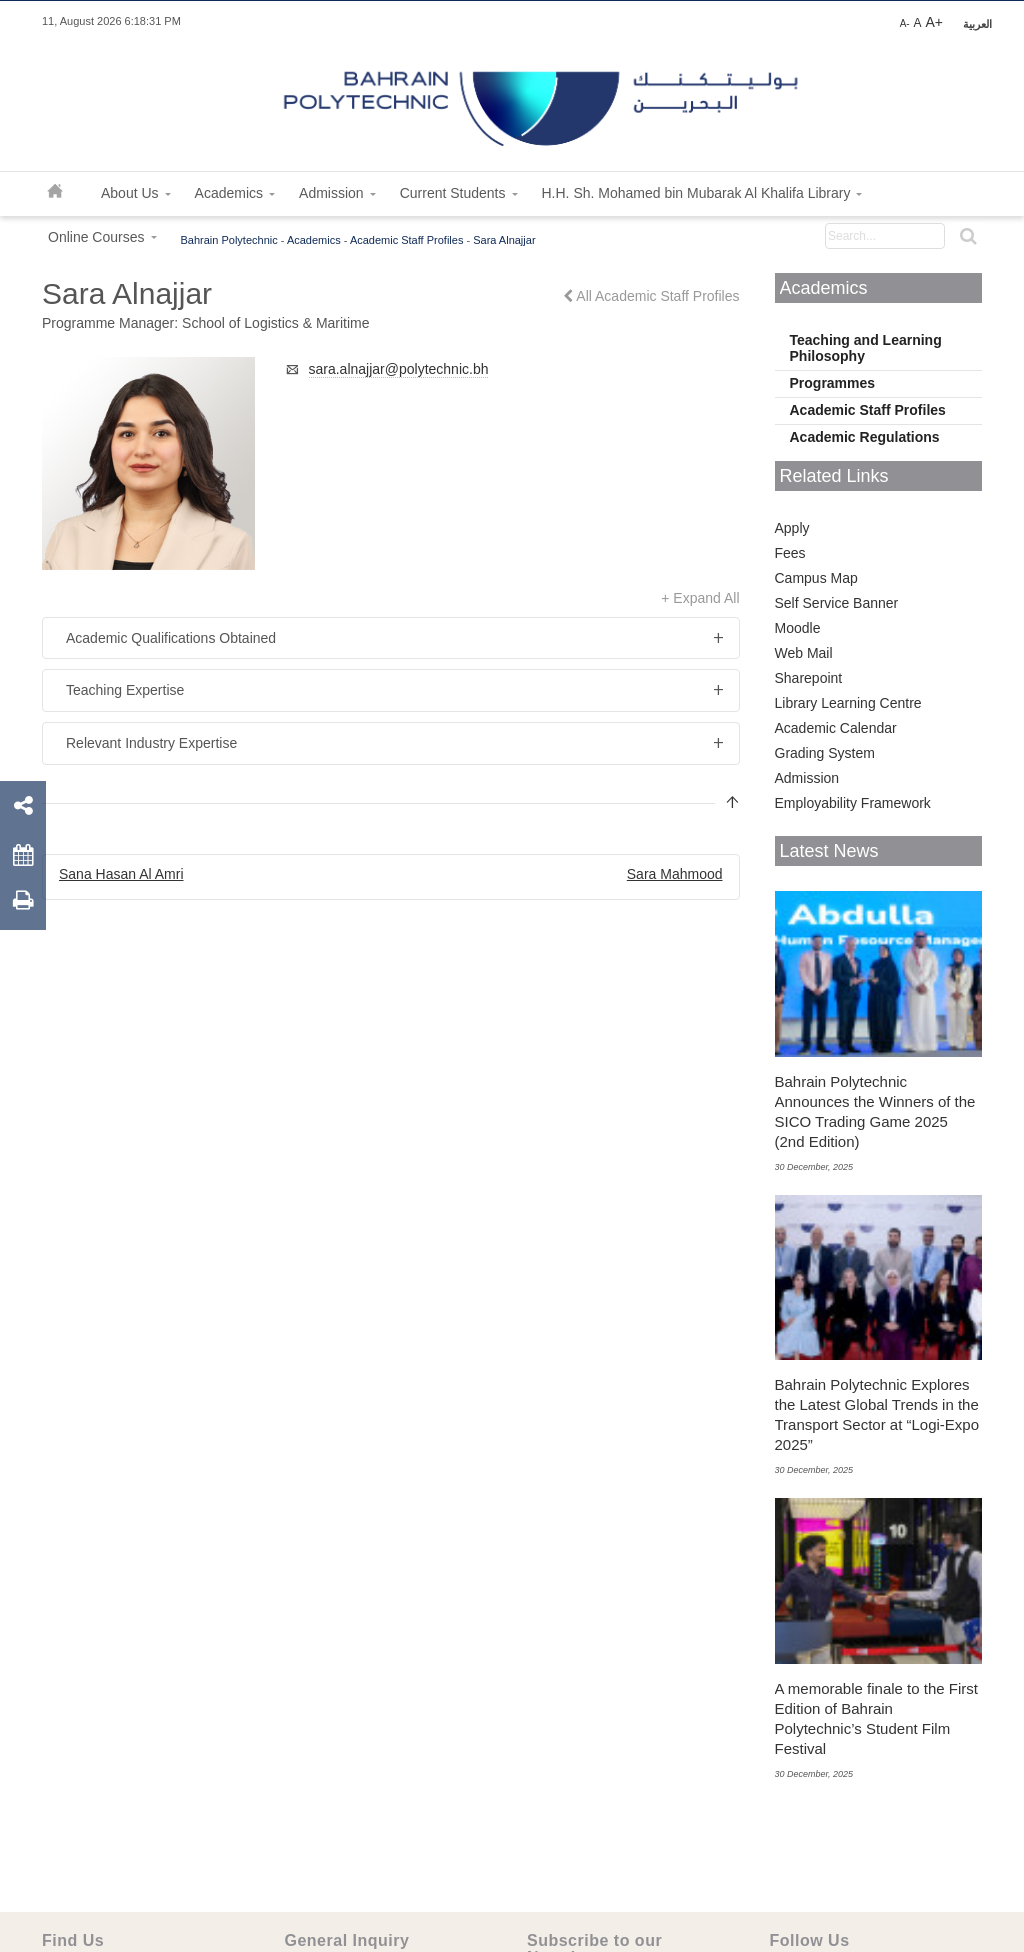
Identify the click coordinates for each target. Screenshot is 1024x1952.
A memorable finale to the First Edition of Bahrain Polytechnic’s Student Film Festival (876, 1718)
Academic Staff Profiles (868, 410)
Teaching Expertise (125, 690)
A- (905, 23)
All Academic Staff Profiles (651, 296)
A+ (934, 22)
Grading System (825, 753)
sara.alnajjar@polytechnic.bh (399, 369)
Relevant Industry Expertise (151, 743)
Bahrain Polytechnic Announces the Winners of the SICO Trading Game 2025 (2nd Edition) (875, 1111)
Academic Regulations (865, 437)
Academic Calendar (836, 728)
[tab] (391, 638)
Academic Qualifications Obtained (171, 638)
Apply (792, 528)
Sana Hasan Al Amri (121, 874)
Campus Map (816, 578)
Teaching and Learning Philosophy (866, 348)
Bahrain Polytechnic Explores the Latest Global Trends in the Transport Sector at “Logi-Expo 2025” (877, 1414)
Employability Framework (853, 803)
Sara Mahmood (675, 874)
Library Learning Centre (848, 703)
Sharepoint (809, 678)
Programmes (833, 383)
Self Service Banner (837, 603)
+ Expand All (700, 598)
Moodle (798, 628)
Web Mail (804, 653)
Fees (790, 553)
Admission (807, 778)
